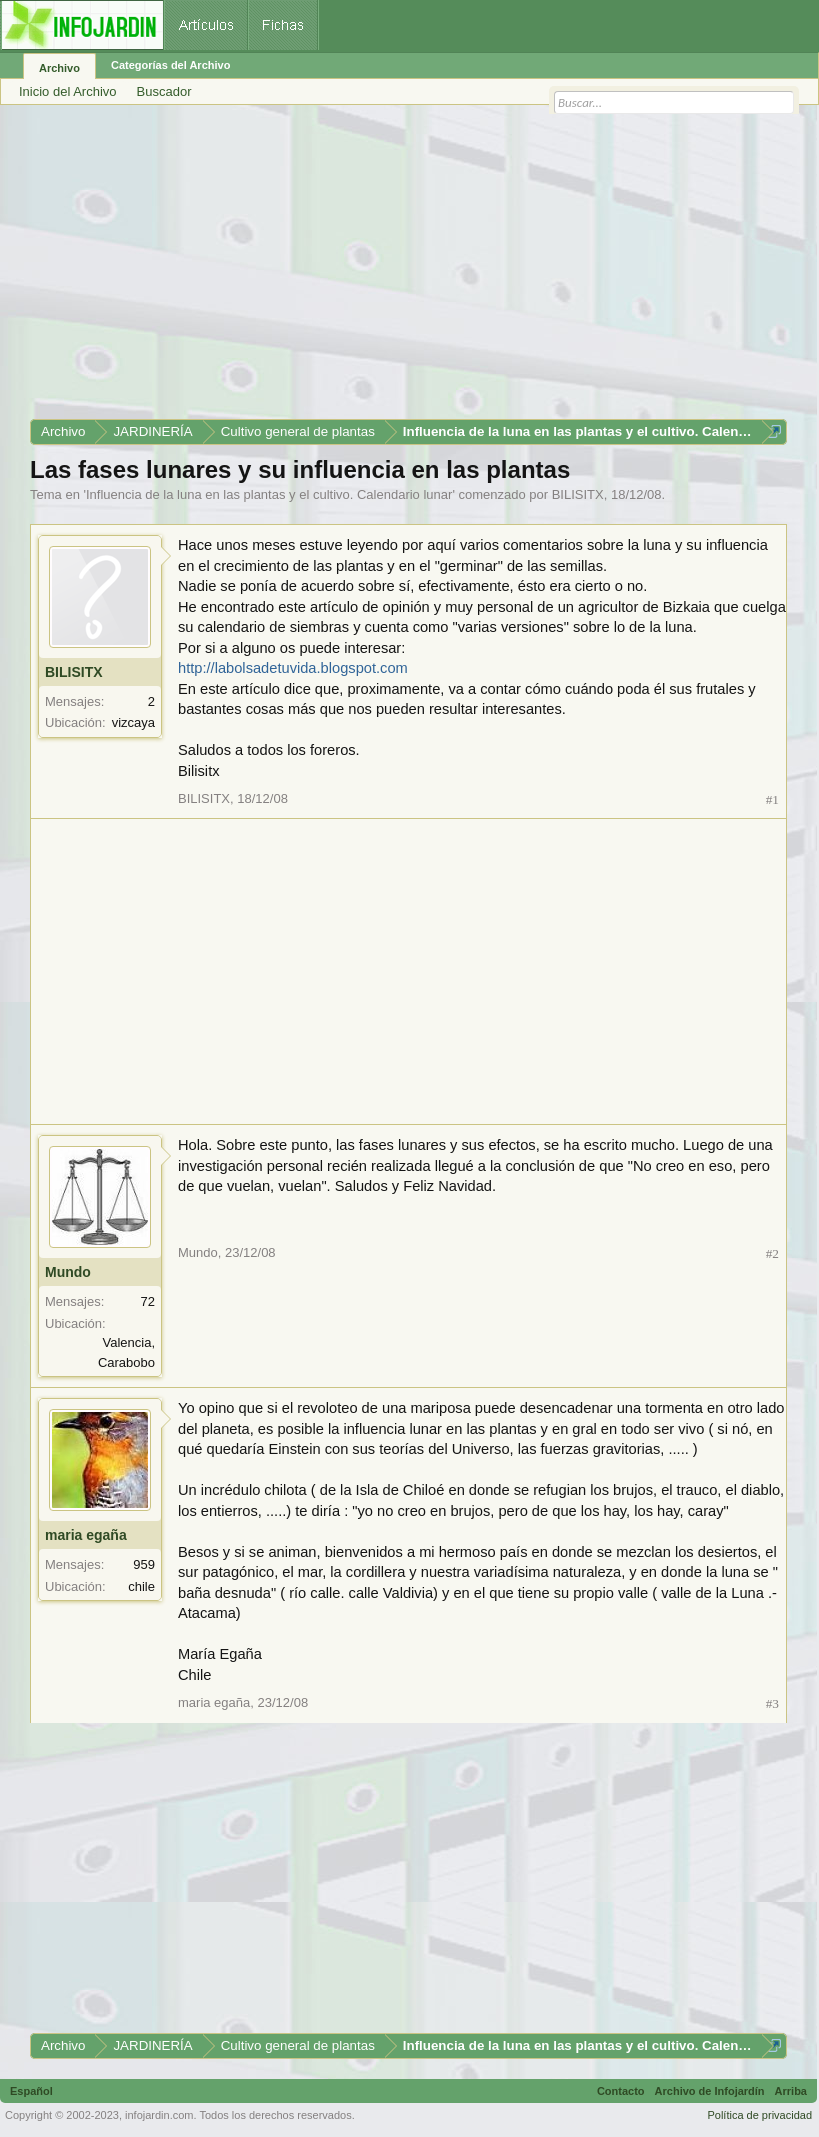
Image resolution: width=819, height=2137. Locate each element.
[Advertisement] (408, 269)
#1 (772, 799)
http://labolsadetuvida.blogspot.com (293, 668)
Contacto (621, 2091)
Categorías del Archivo (170, 65)
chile (141, 1586)
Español (31, 2091)
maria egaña (86, 1535)
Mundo (68, 1272)
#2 (772, 1253)
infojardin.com (159, 2115)
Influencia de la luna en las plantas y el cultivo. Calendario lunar (269, 494)
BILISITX (578, 494)
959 (144, 1564)
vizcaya (133, 722)
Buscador (164, 91)
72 (148, 1301)
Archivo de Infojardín (710, 2091)
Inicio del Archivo (68, 91)
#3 (772, 1703)
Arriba (791, 2091)
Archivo (59, 68)
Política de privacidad (759, 2115)
